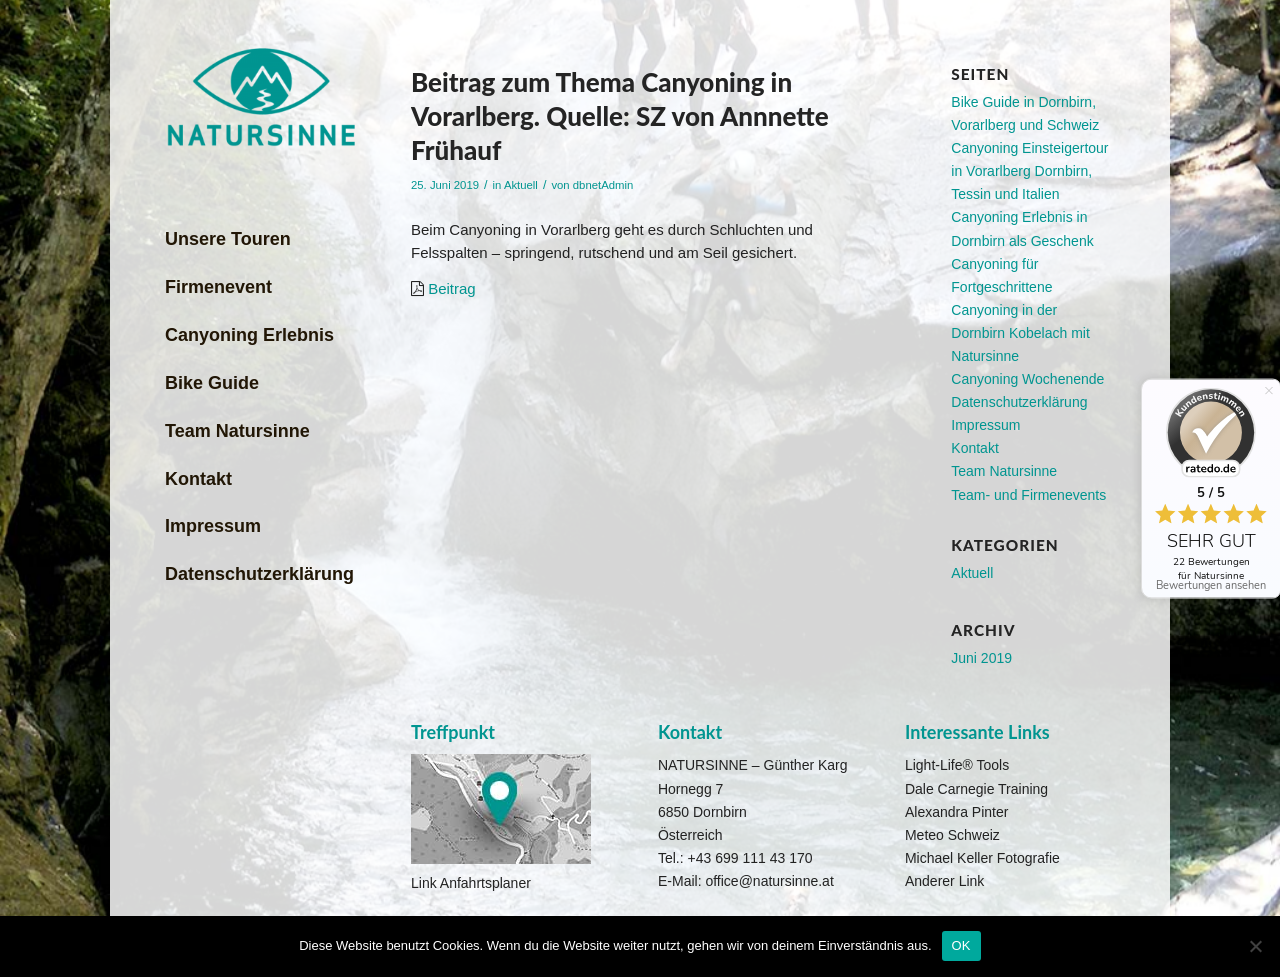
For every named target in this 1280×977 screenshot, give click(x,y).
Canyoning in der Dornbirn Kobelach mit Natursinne (1020, 333)
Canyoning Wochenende (1027, 379)
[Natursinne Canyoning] (260, 97)
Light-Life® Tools (957, 765)
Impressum (985, 425)
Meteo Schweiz (952, 835)
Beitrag (452, 288)
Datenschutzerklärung (1019, 402)
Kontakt (974, 448)
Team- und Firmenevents (1028, 495)
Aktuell (521, 185)
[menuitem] (267, 240)
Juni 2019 (981, 658)
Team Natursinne (1004, 471)
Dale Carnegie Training (976, 789)
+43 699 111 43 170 (750, 858)
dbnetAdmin (603, 185)
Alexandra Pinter (957, 812)
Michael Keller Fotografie (982, 858)
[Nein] (1255, 946)
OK (961, 945)
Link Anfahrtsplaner (471, 883)
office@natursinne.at (769, 881)
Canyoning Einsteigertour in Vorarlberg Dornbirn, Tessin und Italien (1029, 171)
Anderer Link (944, 881)
